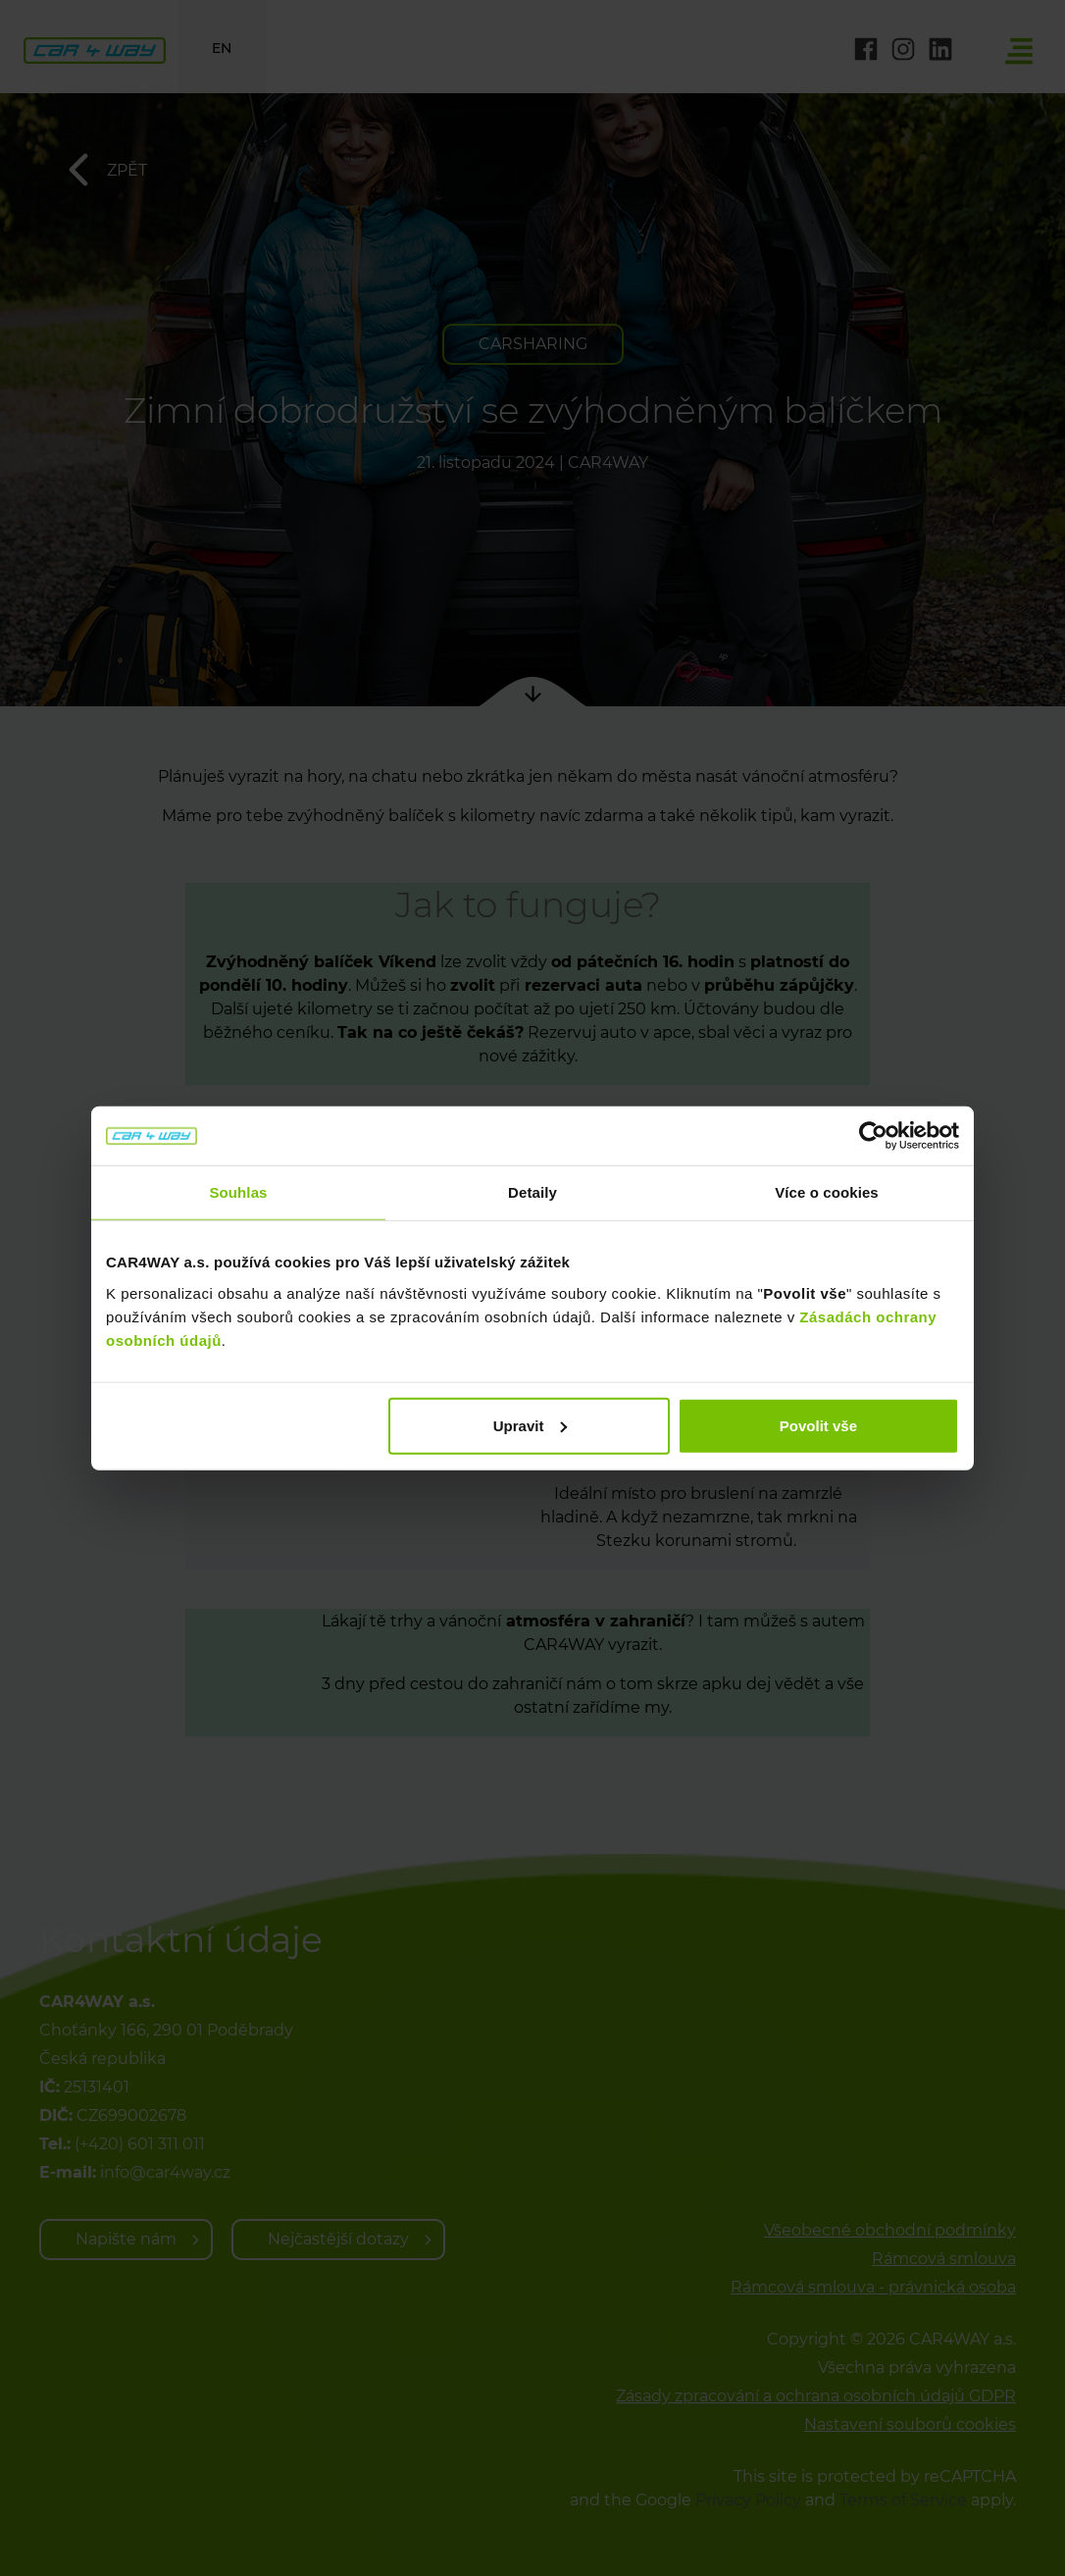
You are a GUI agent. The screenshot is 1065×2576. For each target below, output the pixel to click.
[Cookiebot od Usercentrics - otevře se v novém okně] (873, 1136)
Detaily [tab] (532, 1192)
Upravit (530, 1425)
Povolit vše (818, 1425)
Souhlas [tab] (238, 1192)
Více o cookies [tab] (827, 1192)
